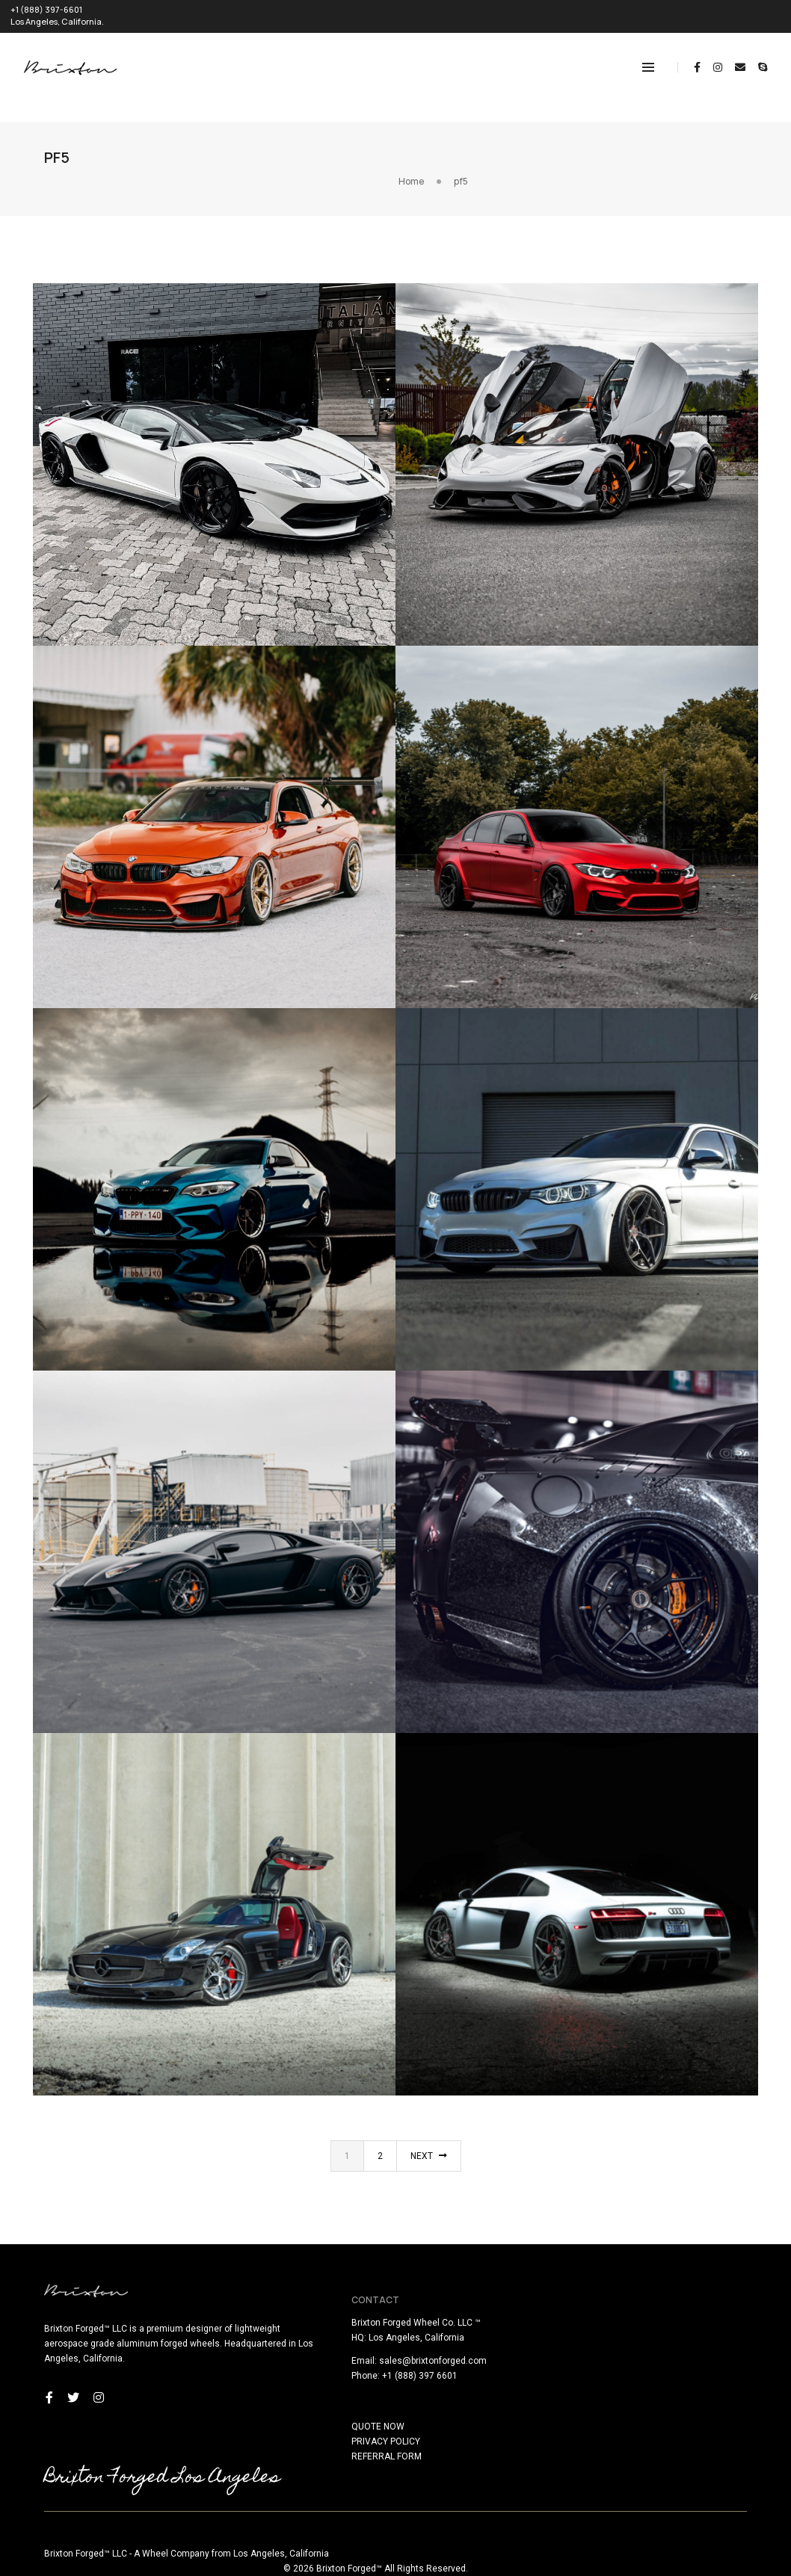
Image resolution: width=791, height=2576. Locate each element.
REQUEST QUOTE (746, 12)
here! (198, 2566)
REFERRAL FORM (442, 2438)
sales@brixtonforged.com (488, 2342)
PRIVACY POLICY (441, 2423)
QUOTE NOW (433, 2408)
